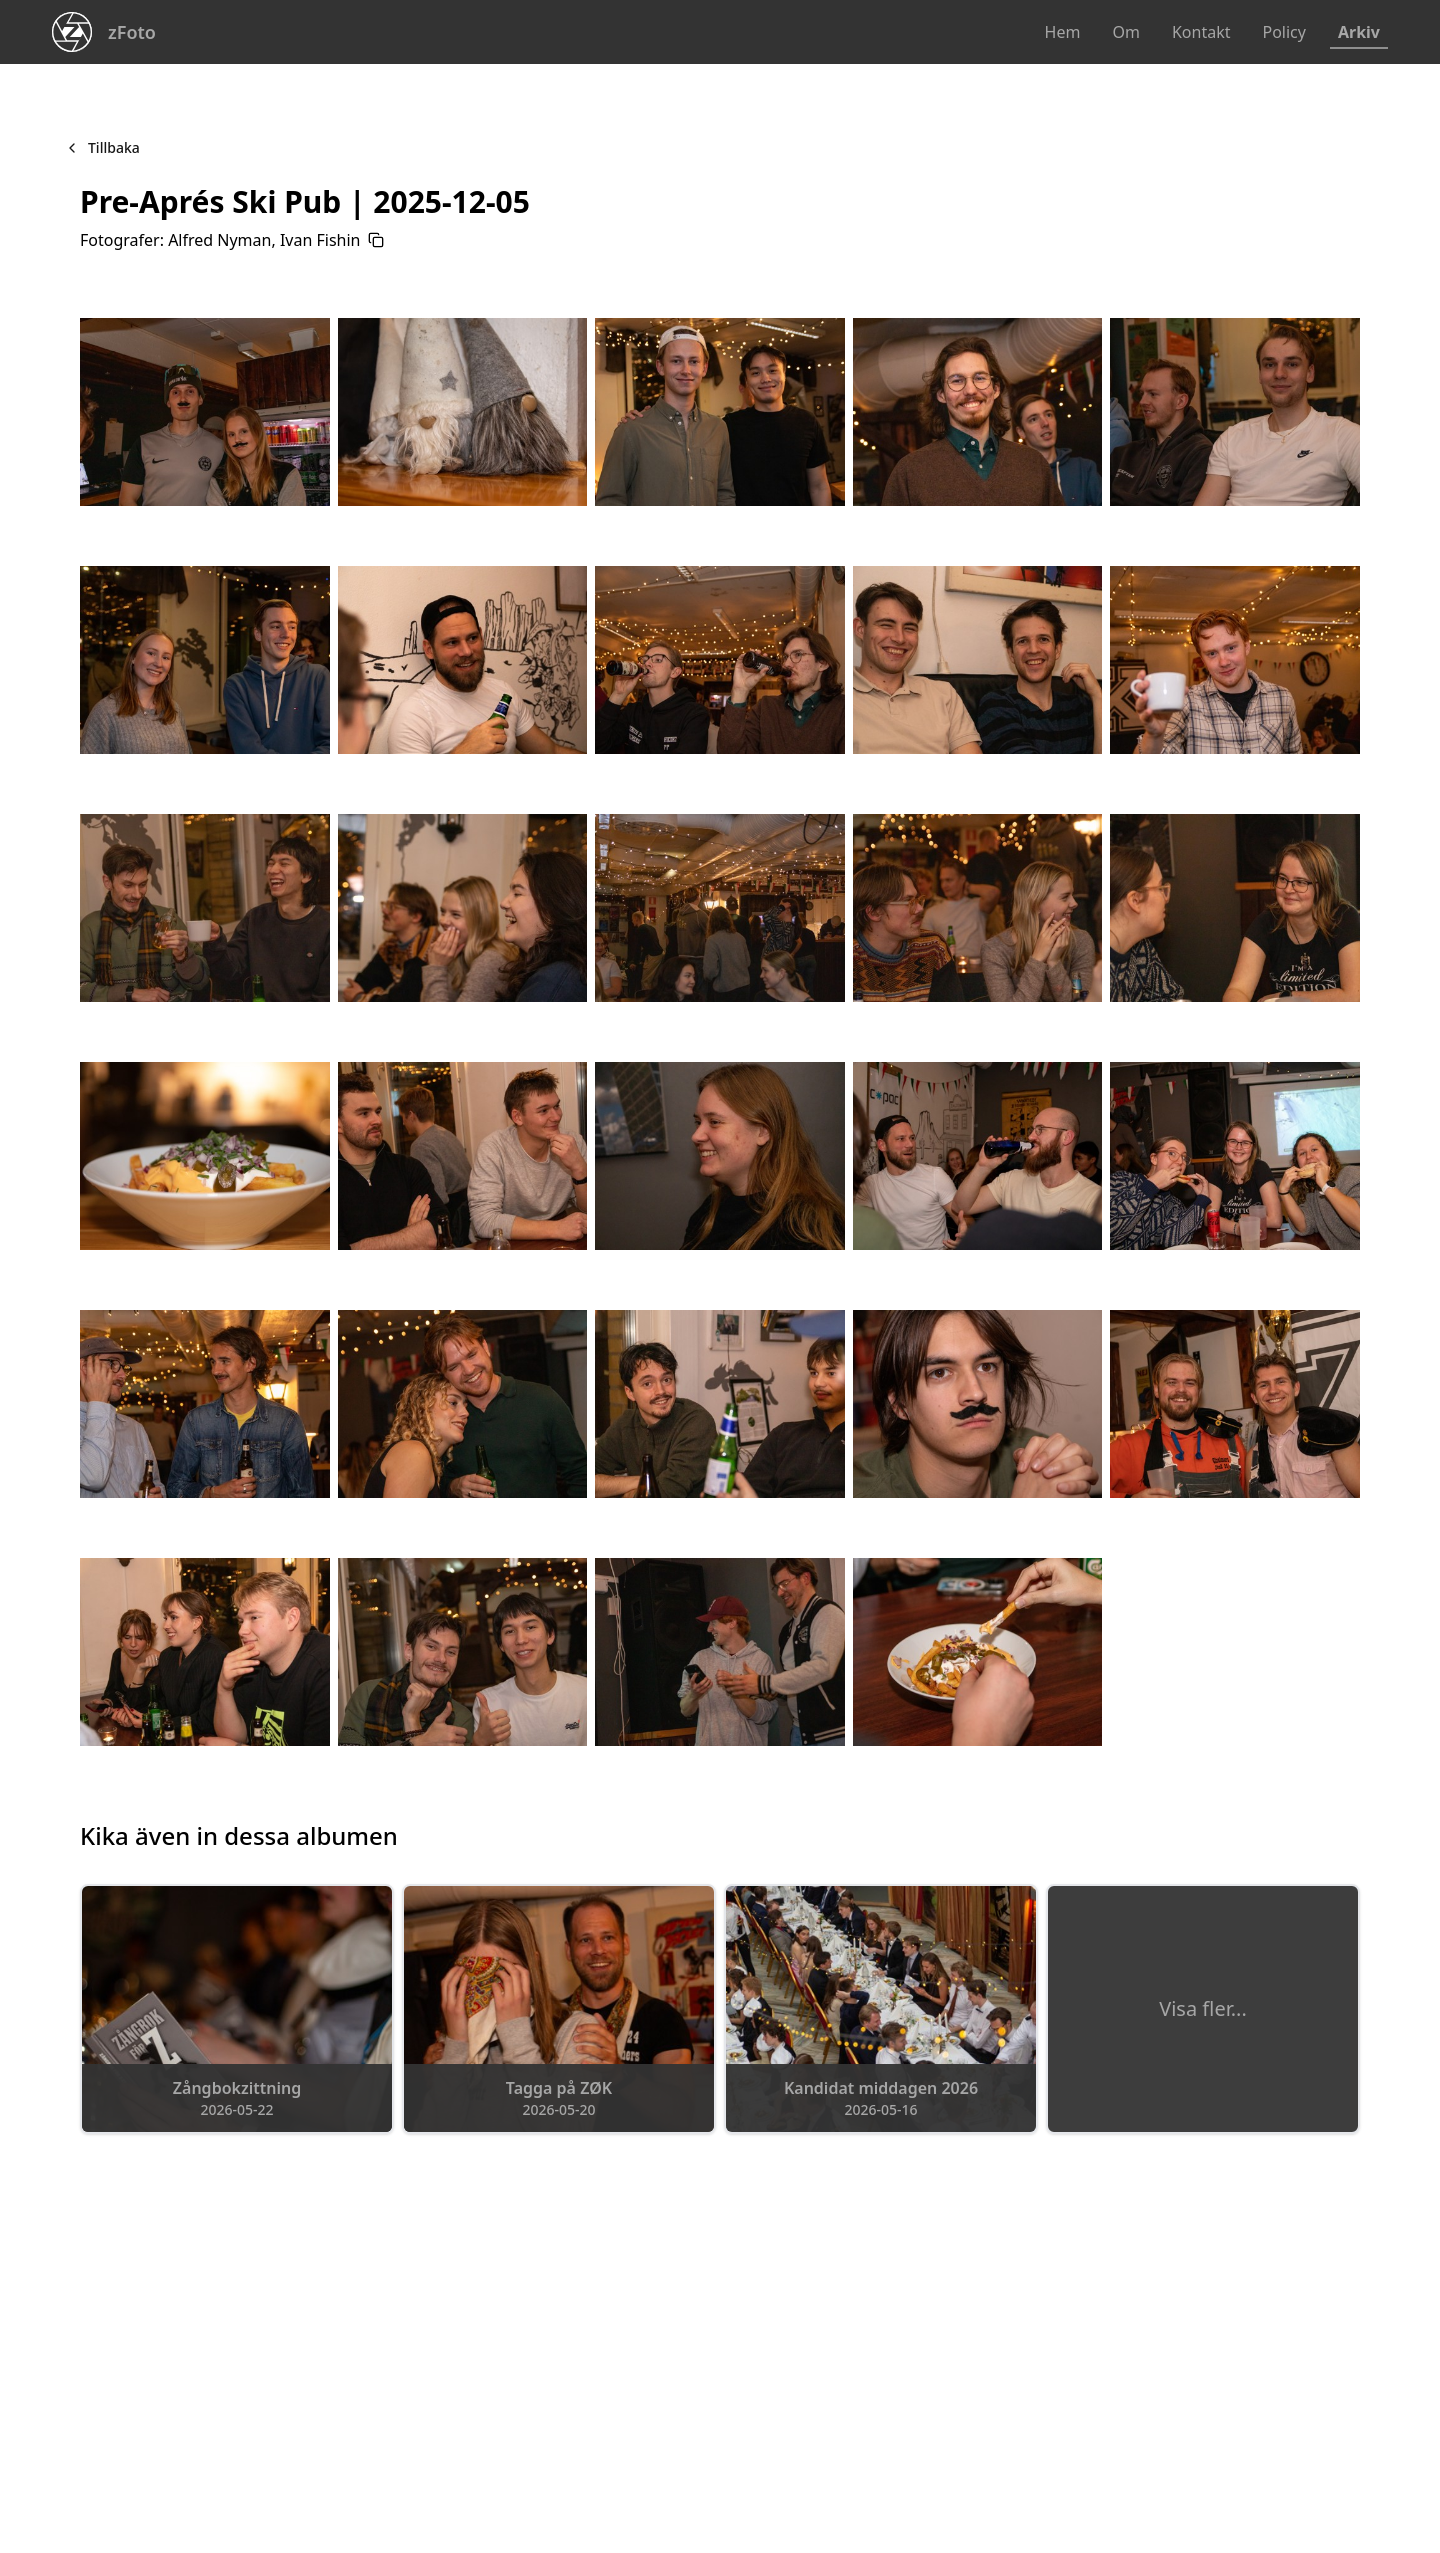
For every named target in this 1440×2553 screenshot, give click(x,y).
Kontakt (1201, 32)
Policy (1283, 32)
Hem (1063, 32)
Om (1125, 32)
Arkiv (1359, 32)
